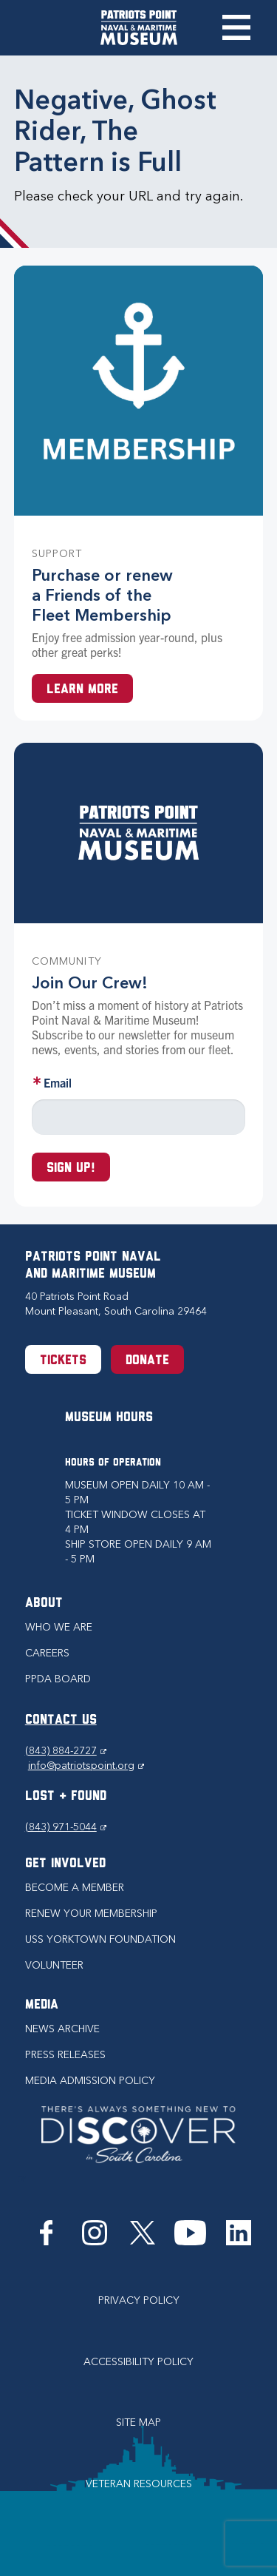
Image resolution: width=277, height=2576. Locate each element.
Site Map (138, 2422)
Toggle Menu (236, 27)
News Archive (62, 2029)
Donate (147, 1361)
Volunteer (54, 1965)
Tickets (63, 1361)
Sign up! (71, 1168)
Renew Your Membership (91, 1913)
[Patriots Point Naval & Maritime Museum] (138, 27)
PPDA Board (58, 1679)
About (44, 1603)
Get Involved (65, 1864)
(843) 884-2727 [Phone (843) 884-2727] (65, 1750)
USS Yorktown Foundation (100, 1939)
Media (41, 2005)
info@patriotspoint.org (86, 1765)
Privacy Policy (138, 2300)
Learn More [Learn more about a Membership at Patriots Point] (82, 690)
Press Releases (65, 2055)
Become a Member (74, 1887)
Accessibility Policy (138, 2362)
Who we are (58, 1627)
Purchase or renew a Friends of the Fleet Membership (102, 595)
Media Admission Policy (90, 2080)
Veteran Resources (139, 2484)
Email (58, 1082)
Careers (47, 1653)
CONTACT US (61, 1720)
